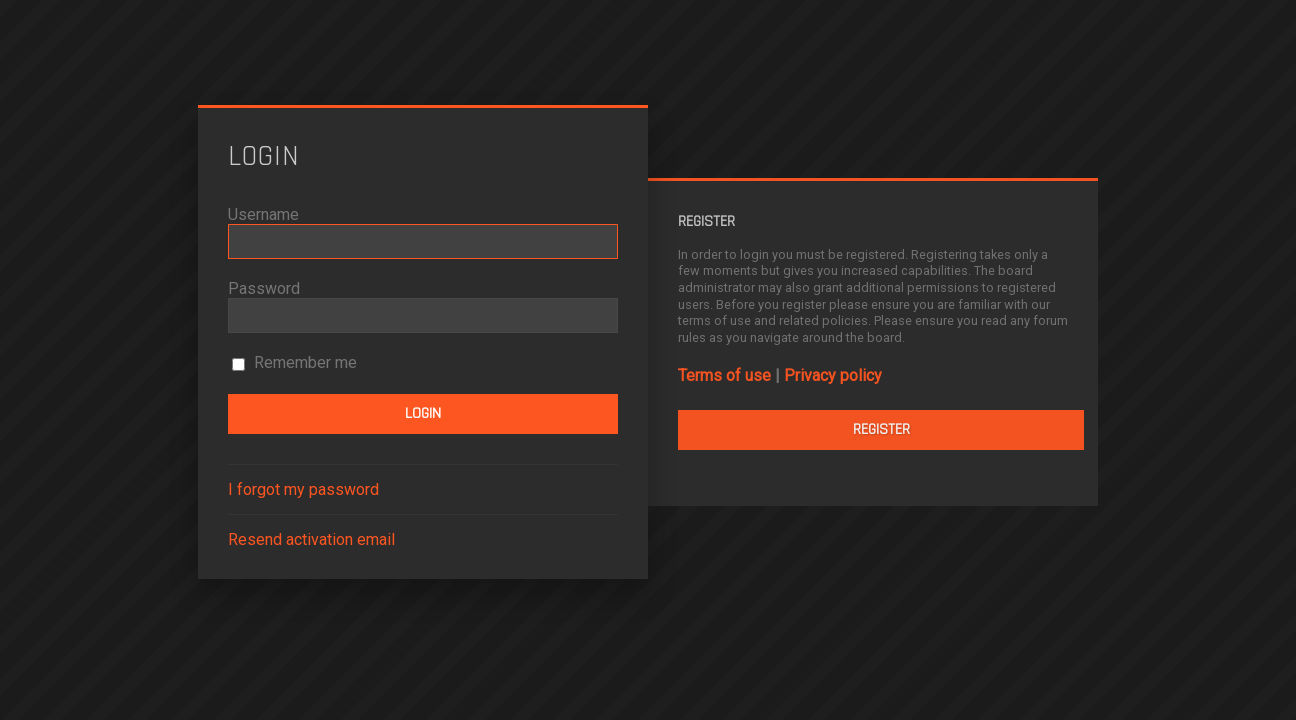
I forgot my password (303, 489)
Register (881, 429)
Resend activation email (311, 539)
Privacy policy (833, 375)
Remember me (294, 362)
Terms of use (724, 375)
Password (264, 288)
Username (263, 214)
